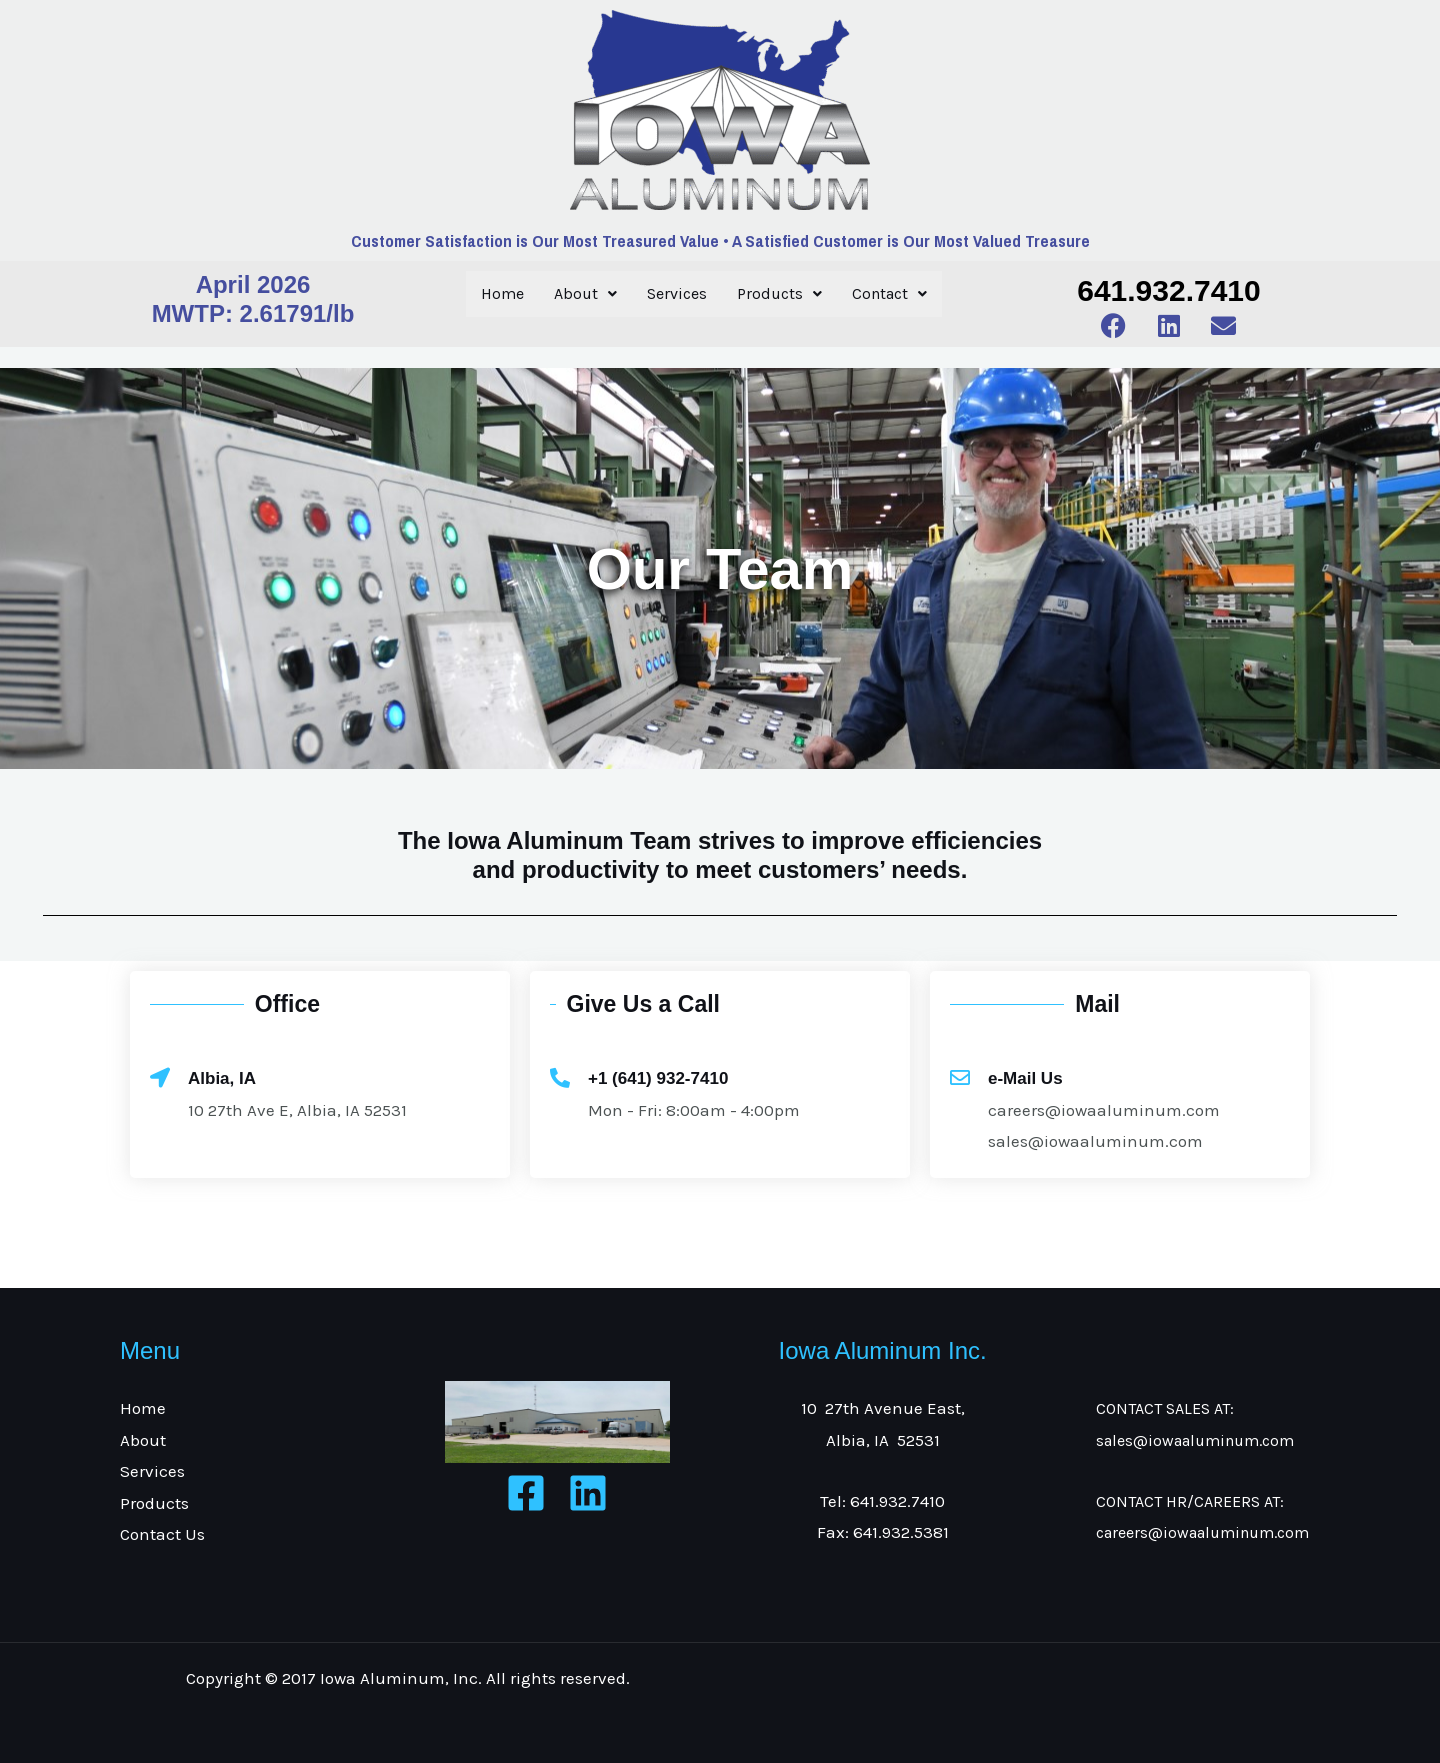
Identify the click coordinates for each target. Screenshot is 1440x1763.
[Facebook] (526, 1493)
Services (677, 293)
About (585, 293)
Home (502, 293)
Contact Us (162, 1534)
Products (779, 293)
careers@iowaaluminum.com (1202, 1532)
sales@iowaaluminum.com (1195, 1440)
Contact (889, 293)
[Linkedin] (588, 1493)
